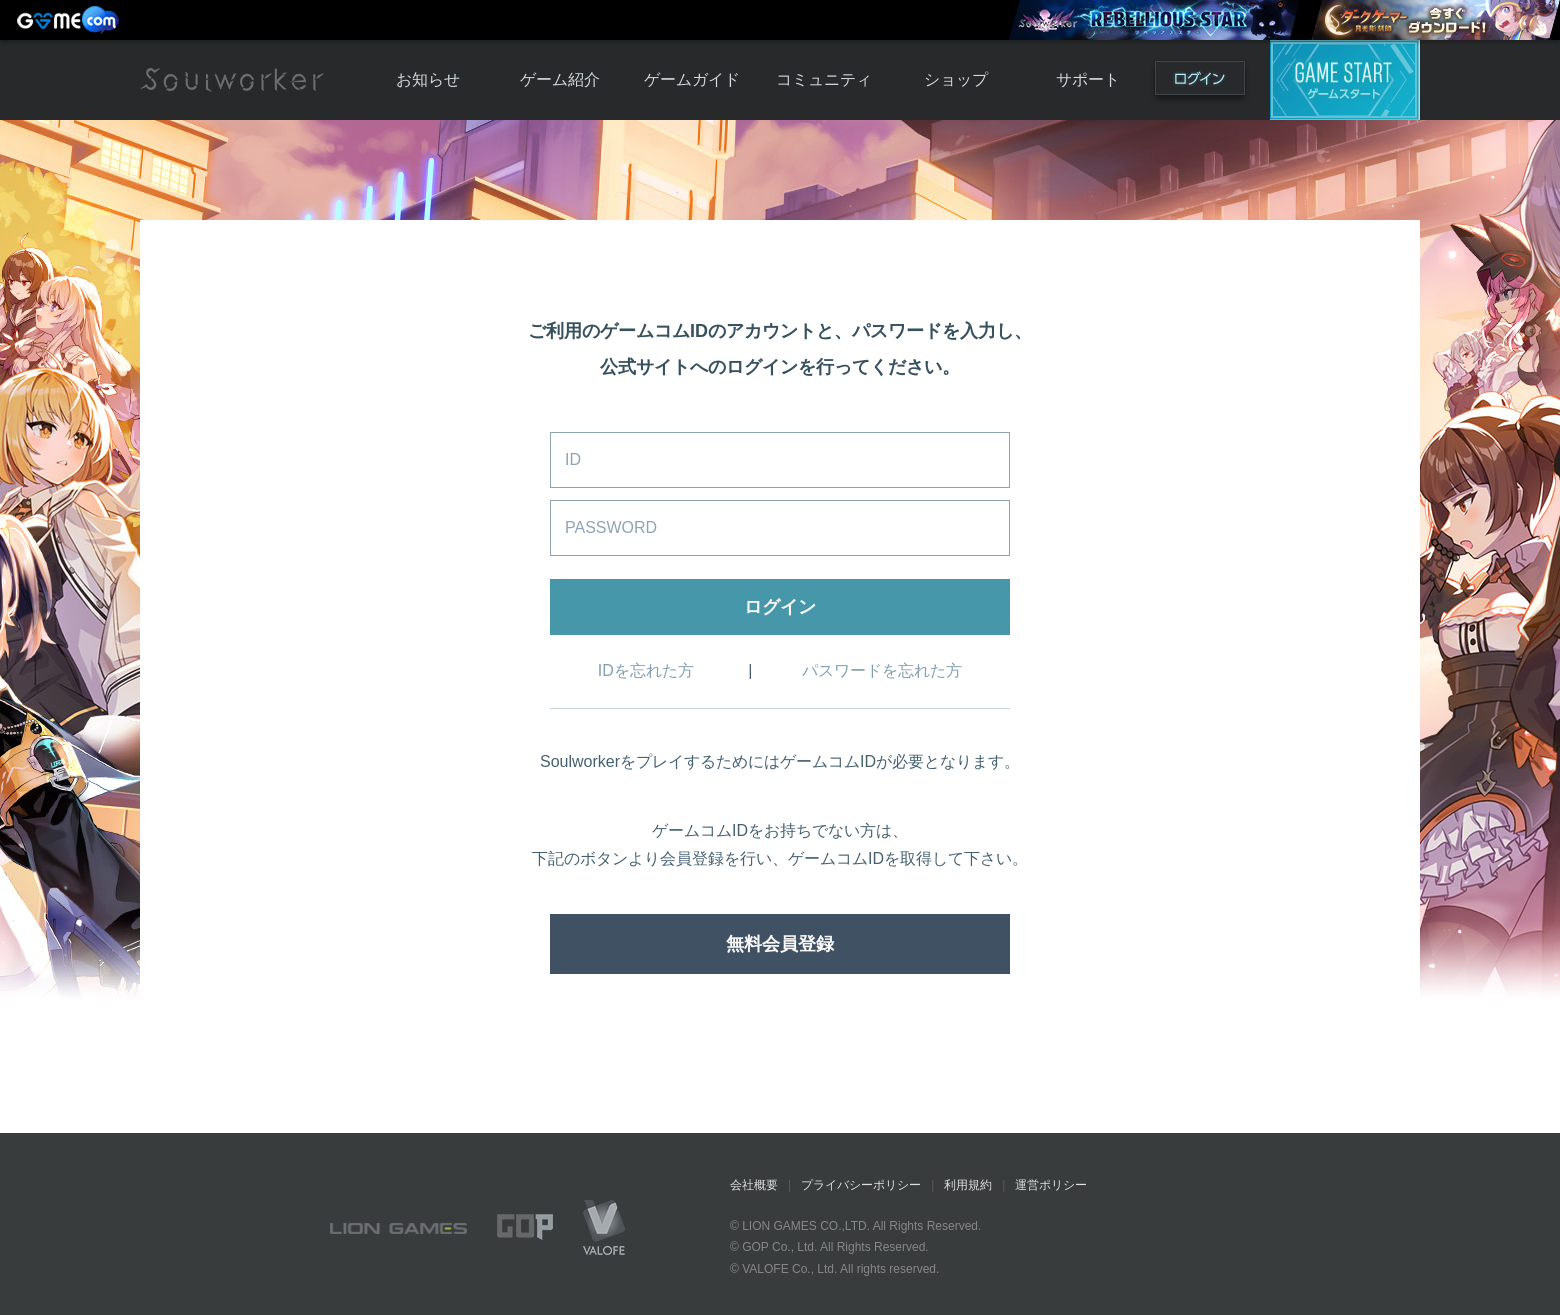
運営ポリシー (1051, 1185)
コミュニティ (824, 79)
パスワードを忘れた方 (882, 670)
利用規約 (968, 1185)
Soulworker (232, 80)
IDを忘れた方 (646, 670)
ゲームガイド (692, 79)
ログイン (1200, 82)
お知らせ (428, 79)
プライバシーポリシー (861, 1185)
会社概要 (754, 1185)
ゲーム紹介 (560, 79)
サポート (1088, 79)
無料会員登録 (780, 944)
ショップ (956, 79)
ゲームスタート (1345, 80)
